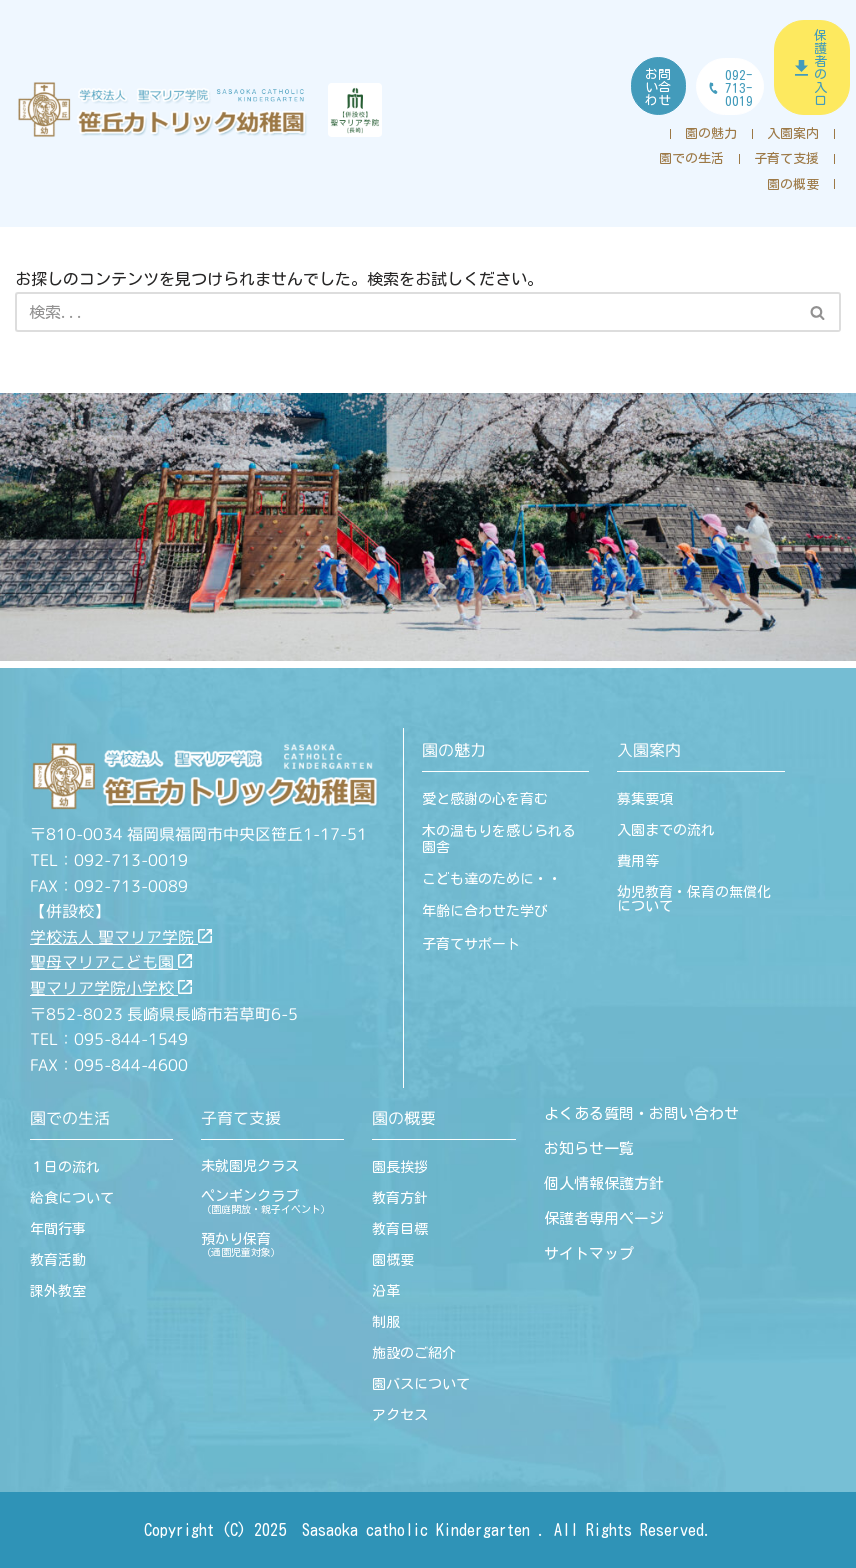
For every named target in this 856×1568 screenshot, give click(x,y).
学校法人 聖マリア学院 (121, 937)
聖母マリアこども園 (111, 963)
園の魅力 (711, 133)
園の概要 (793, 184)
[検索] (405, 313)
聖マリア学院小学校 (111, 988)
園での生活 (691, 159)
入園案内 (793, 133)
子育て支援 (786, 159)
